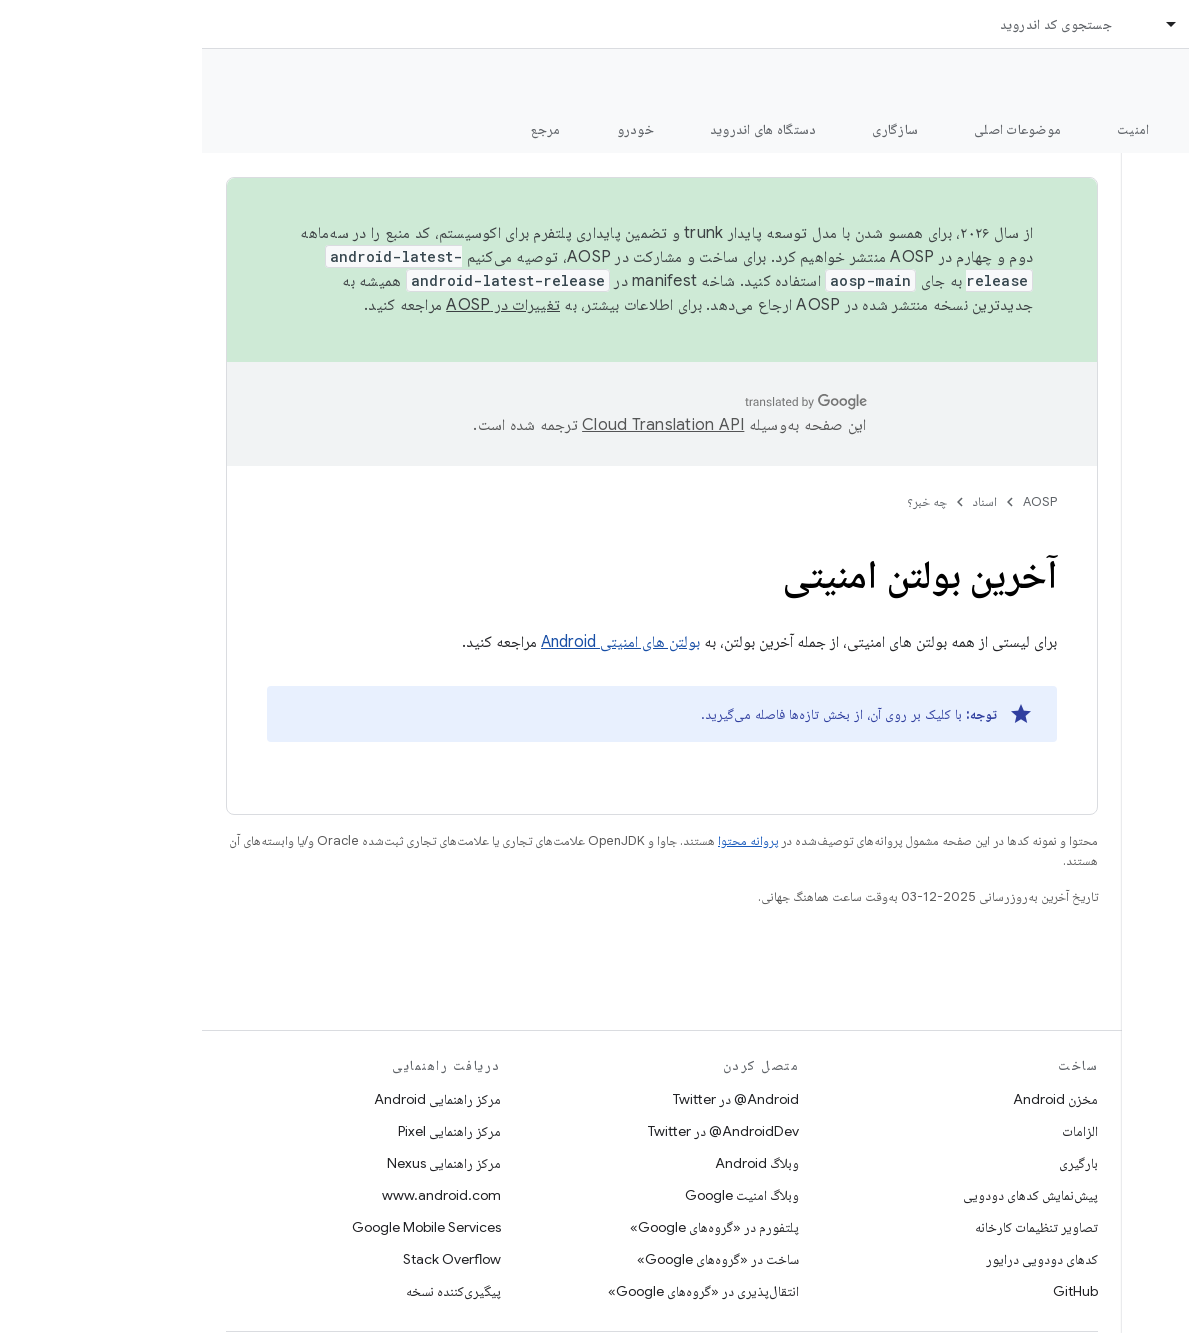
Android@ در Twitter (534, 1099)
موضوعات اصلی (815, 129)
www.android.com (239, 1195)
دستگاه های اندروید (561, 129)
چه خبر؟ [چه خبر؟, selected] (1142, 129)
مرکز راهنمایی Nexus (242, 1163)
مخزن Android (853, 1099)
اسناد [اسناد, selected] (1002, 24)
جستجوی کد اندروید (854, 24)
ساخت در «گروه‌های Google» (516, 1259)
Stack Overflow (250, 1259)
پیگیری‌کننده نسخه (251, 1291)
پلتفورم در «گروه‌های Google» (512, 1227)
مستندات (1137, 81)
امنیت (931, 129)
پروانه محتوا (546, 840)
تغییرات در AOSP (301, 305)
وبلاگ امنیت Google (540, 1195)
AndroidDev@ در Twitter (521, 1131)
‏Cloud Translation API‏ (461, 425)
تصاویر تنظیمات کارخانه (834, 1227)
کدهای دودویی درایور (840, 1259)
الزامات (878, 1131)
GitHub (873, 1291)
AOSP (838, 501)
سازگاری (693, 129)
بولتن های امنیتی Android (418, 642)
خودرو (433, 129)
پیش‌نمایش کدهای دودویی (828, 1195)
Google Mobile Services (224, 1227)
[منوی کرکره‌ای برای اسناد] (961, 24)
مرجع (344, 129)
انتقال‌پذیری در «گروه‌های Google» (501, 1291)
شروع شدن (1033, 129)
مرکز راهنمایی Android (235, 1099)
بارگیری (876, 1163)
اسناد (783, 501)
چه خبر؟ (725, 501)
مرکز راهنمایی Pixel (247, 1131)
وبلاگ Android (555, 1163)
